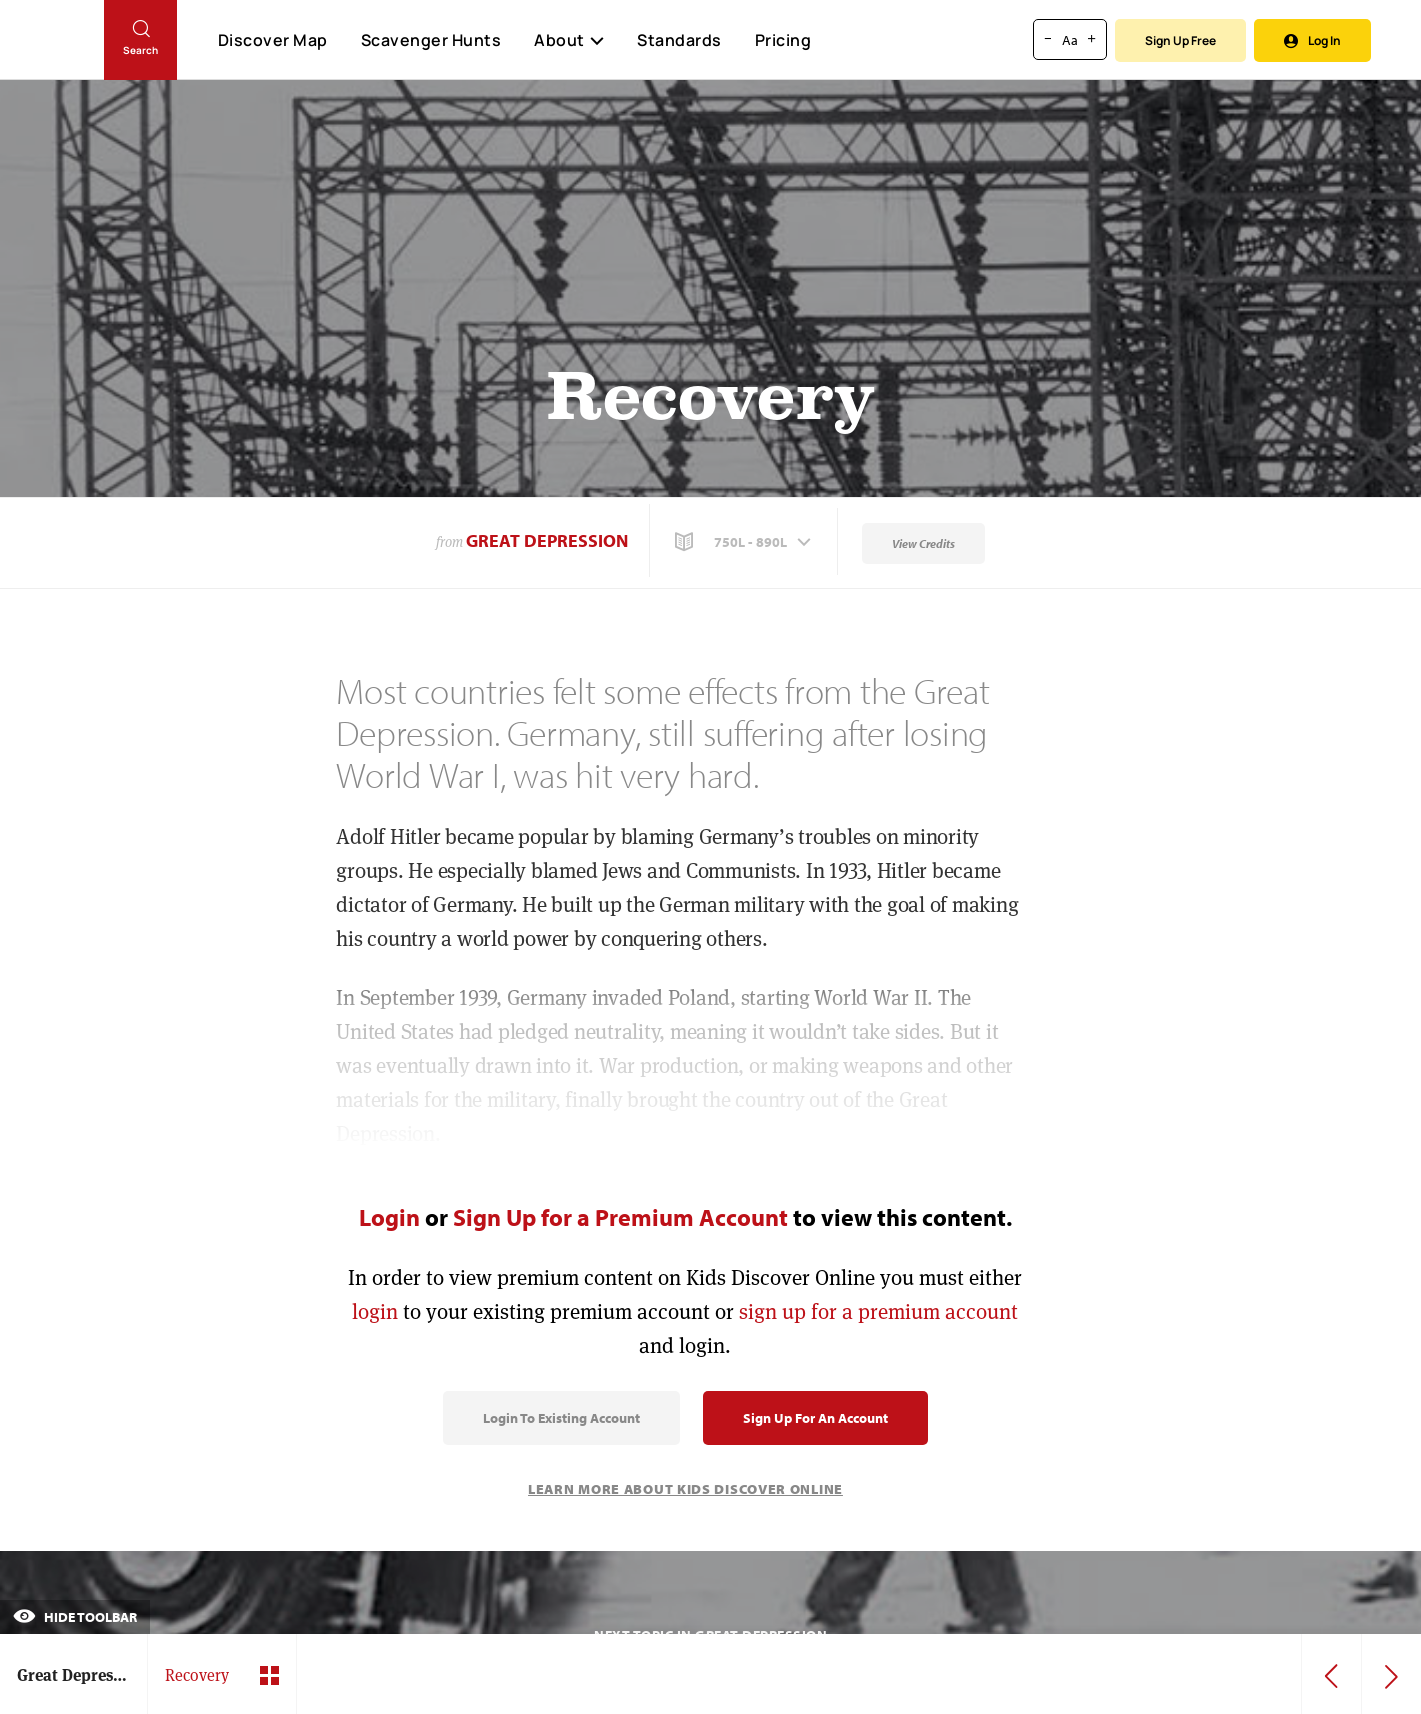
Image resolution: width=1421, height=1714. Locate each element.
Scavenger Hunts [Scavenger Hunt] (430, 41)
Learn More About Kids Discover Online (685, 1489)
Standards (679, 40)
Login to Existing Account (561, 1418)
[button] (745, 542)
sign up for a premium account (878, 1311)
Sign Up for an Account (815, 1418)
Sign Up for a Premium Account (620, 1217)
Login (389, 1217)
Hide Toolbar (75, 1617)
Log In (1312, 40)
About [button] (569, 40)
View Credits (923, 543)
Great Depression (547, 540)
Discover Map (273, 40)
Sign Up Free (1180, 40)
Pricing (783, 40)
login (375, 1311)
